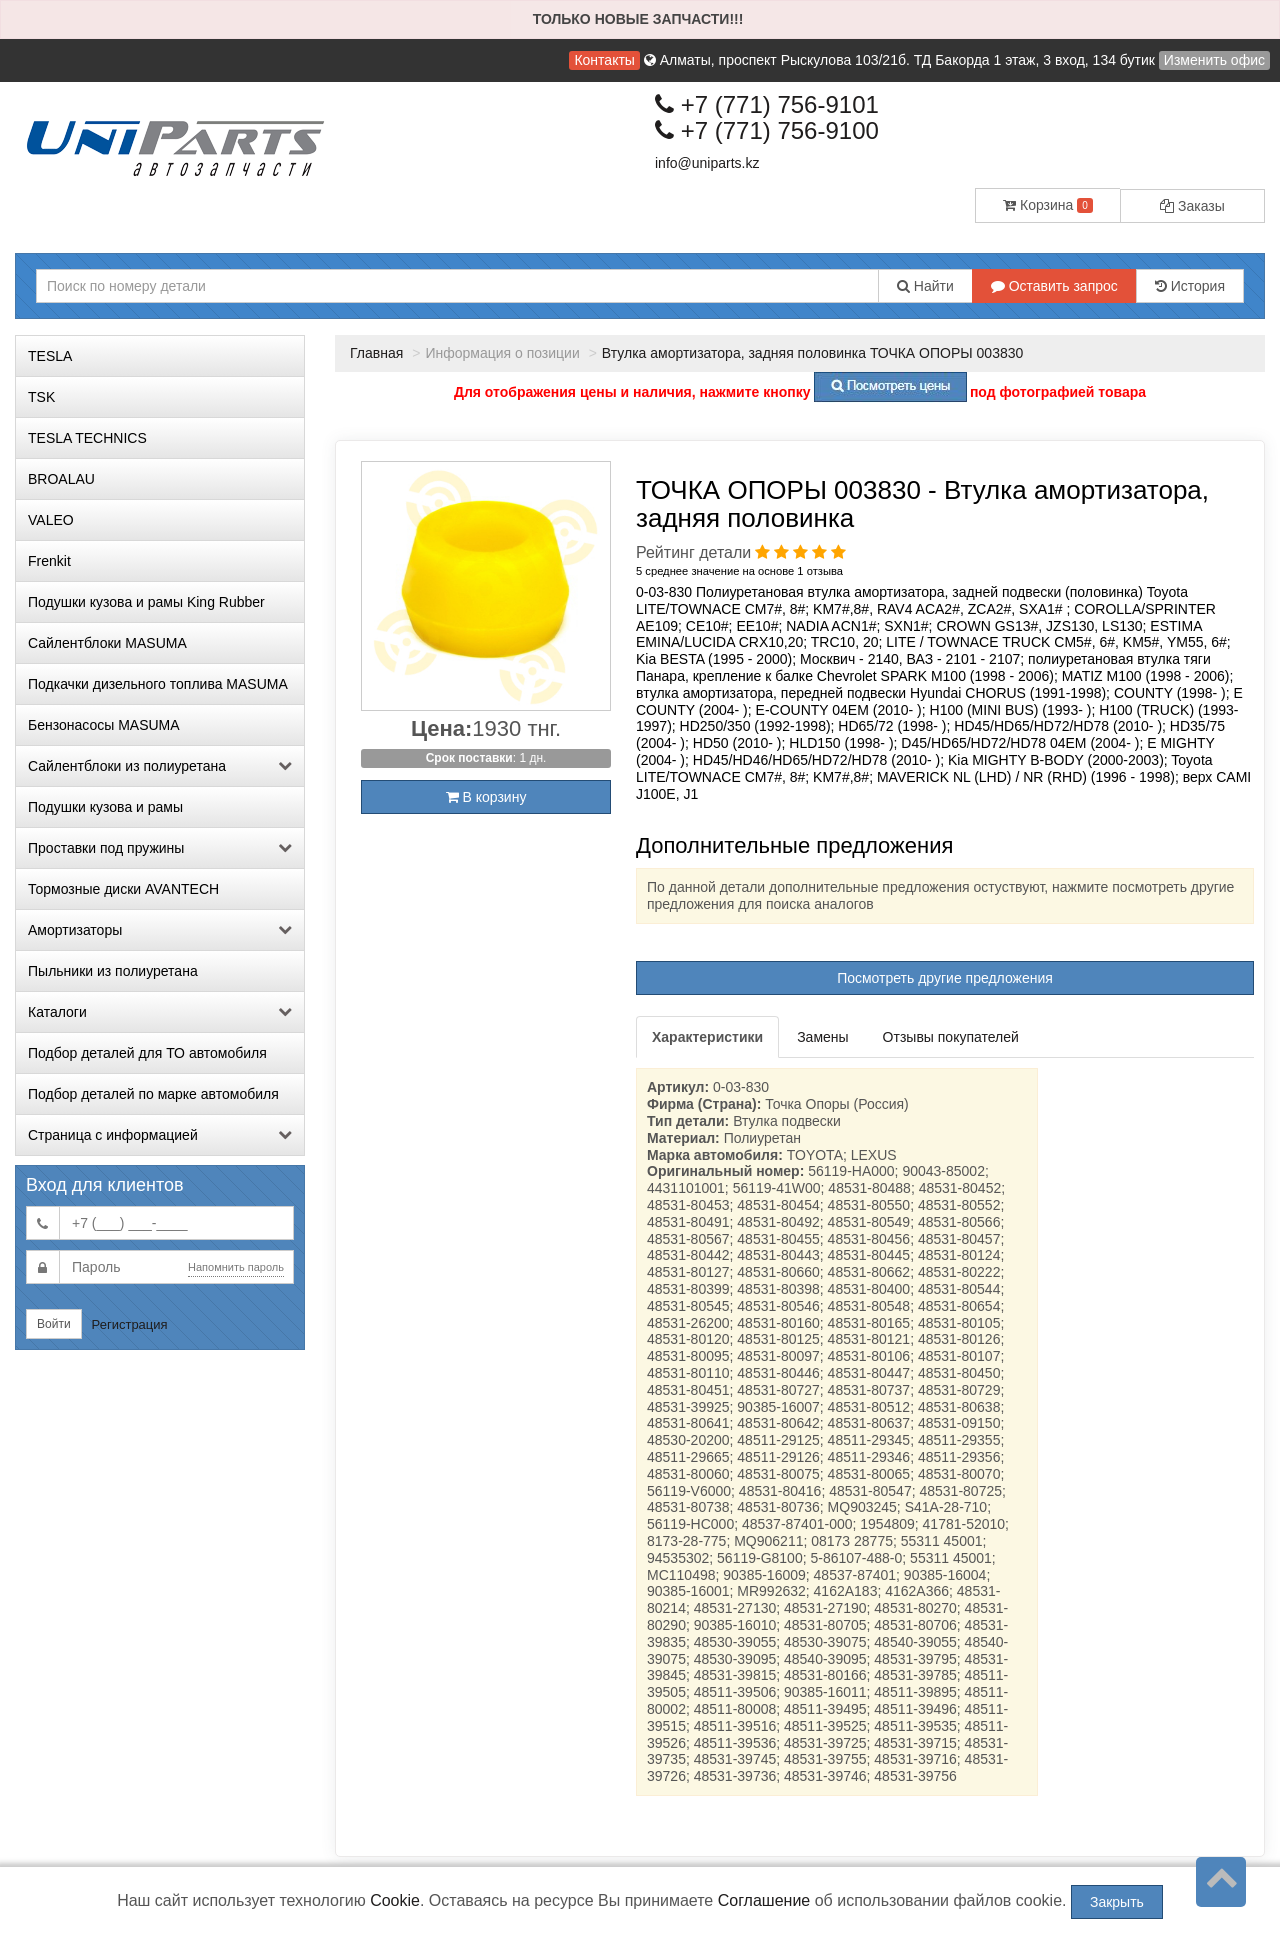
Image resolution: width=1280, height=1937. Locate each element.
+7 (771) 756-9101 (767, 104)
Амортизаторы (160, 930)
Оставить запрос (1054, 286)
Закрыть (1117, 1902)
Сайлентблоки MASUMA (107, 643)
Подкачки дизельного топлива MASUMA (158, 684)
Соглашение (764, 1900)
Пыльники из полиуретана (113, 971)
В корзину (486, 797)
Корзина (1048, 205)
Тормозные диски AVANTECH (123, 889)
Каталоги (160, 1012)
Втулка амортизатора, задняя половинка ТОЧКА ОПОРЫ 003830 (812, 353)
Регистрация (130, 1324)
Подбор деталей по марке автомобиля (153, 1094)
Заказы (1192, 206)
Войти (54, 1324)
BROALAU (61, 479)
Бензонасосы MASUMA (104, 725)
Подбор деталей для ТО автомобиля (147, 1053)
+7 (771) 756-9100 (767, 130)
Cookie (395, 1900)
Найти (925, 286)
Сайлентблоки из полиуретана (160, 766)
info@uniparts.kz (707, 163)
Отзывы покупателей (951, 1037)
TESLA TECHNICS (87, 438)
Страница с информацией (160, 1135)
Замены (822, 1037)
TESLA (50, 356)
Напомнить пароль (236, 1267)
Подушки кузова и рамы (105, 807)
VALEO (51, 520)
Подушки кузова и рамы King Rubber (146, 602)
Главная (376, 353)
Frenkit (49, 561)
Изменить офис (1214, 60)
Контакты (604, 60)
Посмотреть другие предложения (945, 978)
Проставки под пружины (160, 848)
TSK (41, 397)
